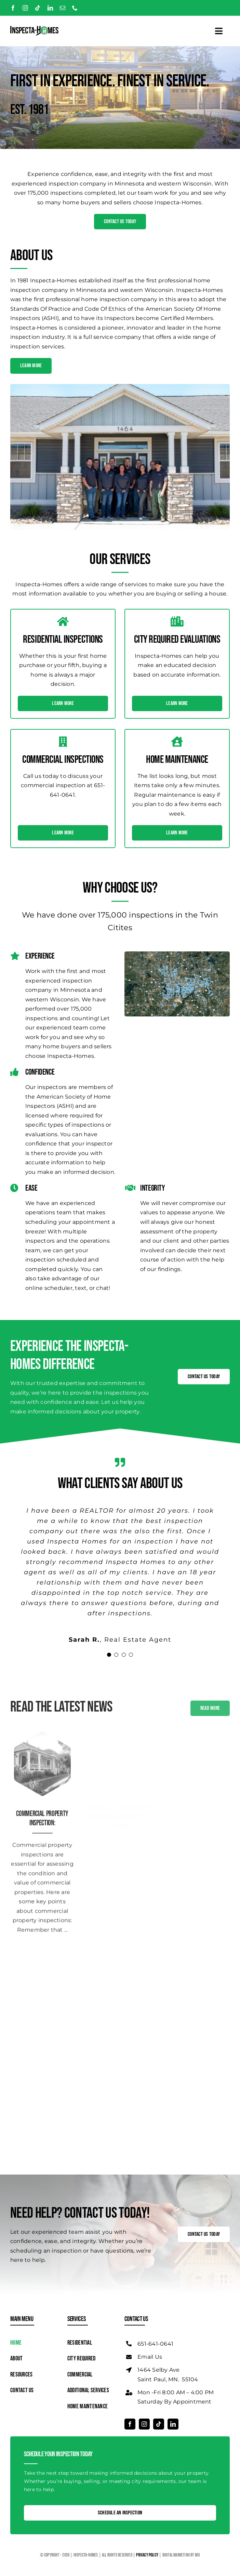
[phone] (75, 8)
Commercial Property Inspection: (42, 1813)
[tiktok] (37, 8)
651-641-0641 (155, 2344)
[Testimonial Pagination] (109, 1655)
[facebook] (13, 8)
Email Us (149, 2357)
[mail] (62, 8)
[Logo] (34, 28)
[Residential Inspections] (42, 1729)
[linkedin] (50, 8)
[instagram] (25, 8)
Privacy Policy (147, 2555)
